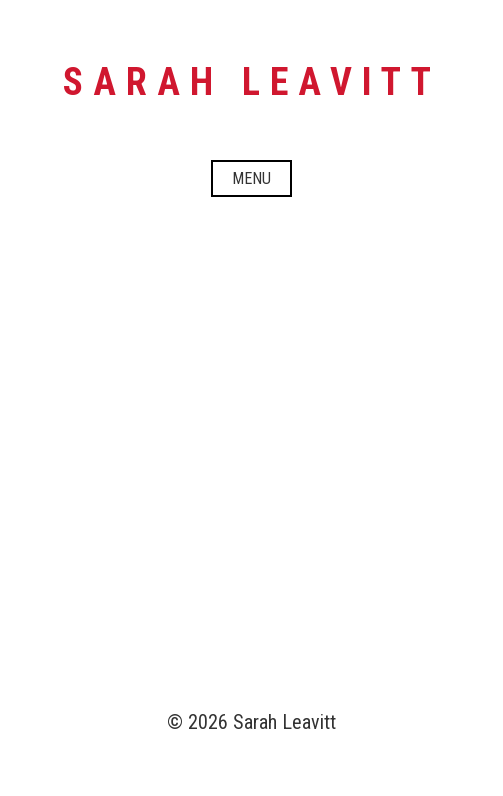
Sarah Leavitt (252, 82)
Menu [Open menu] (251, 178)
